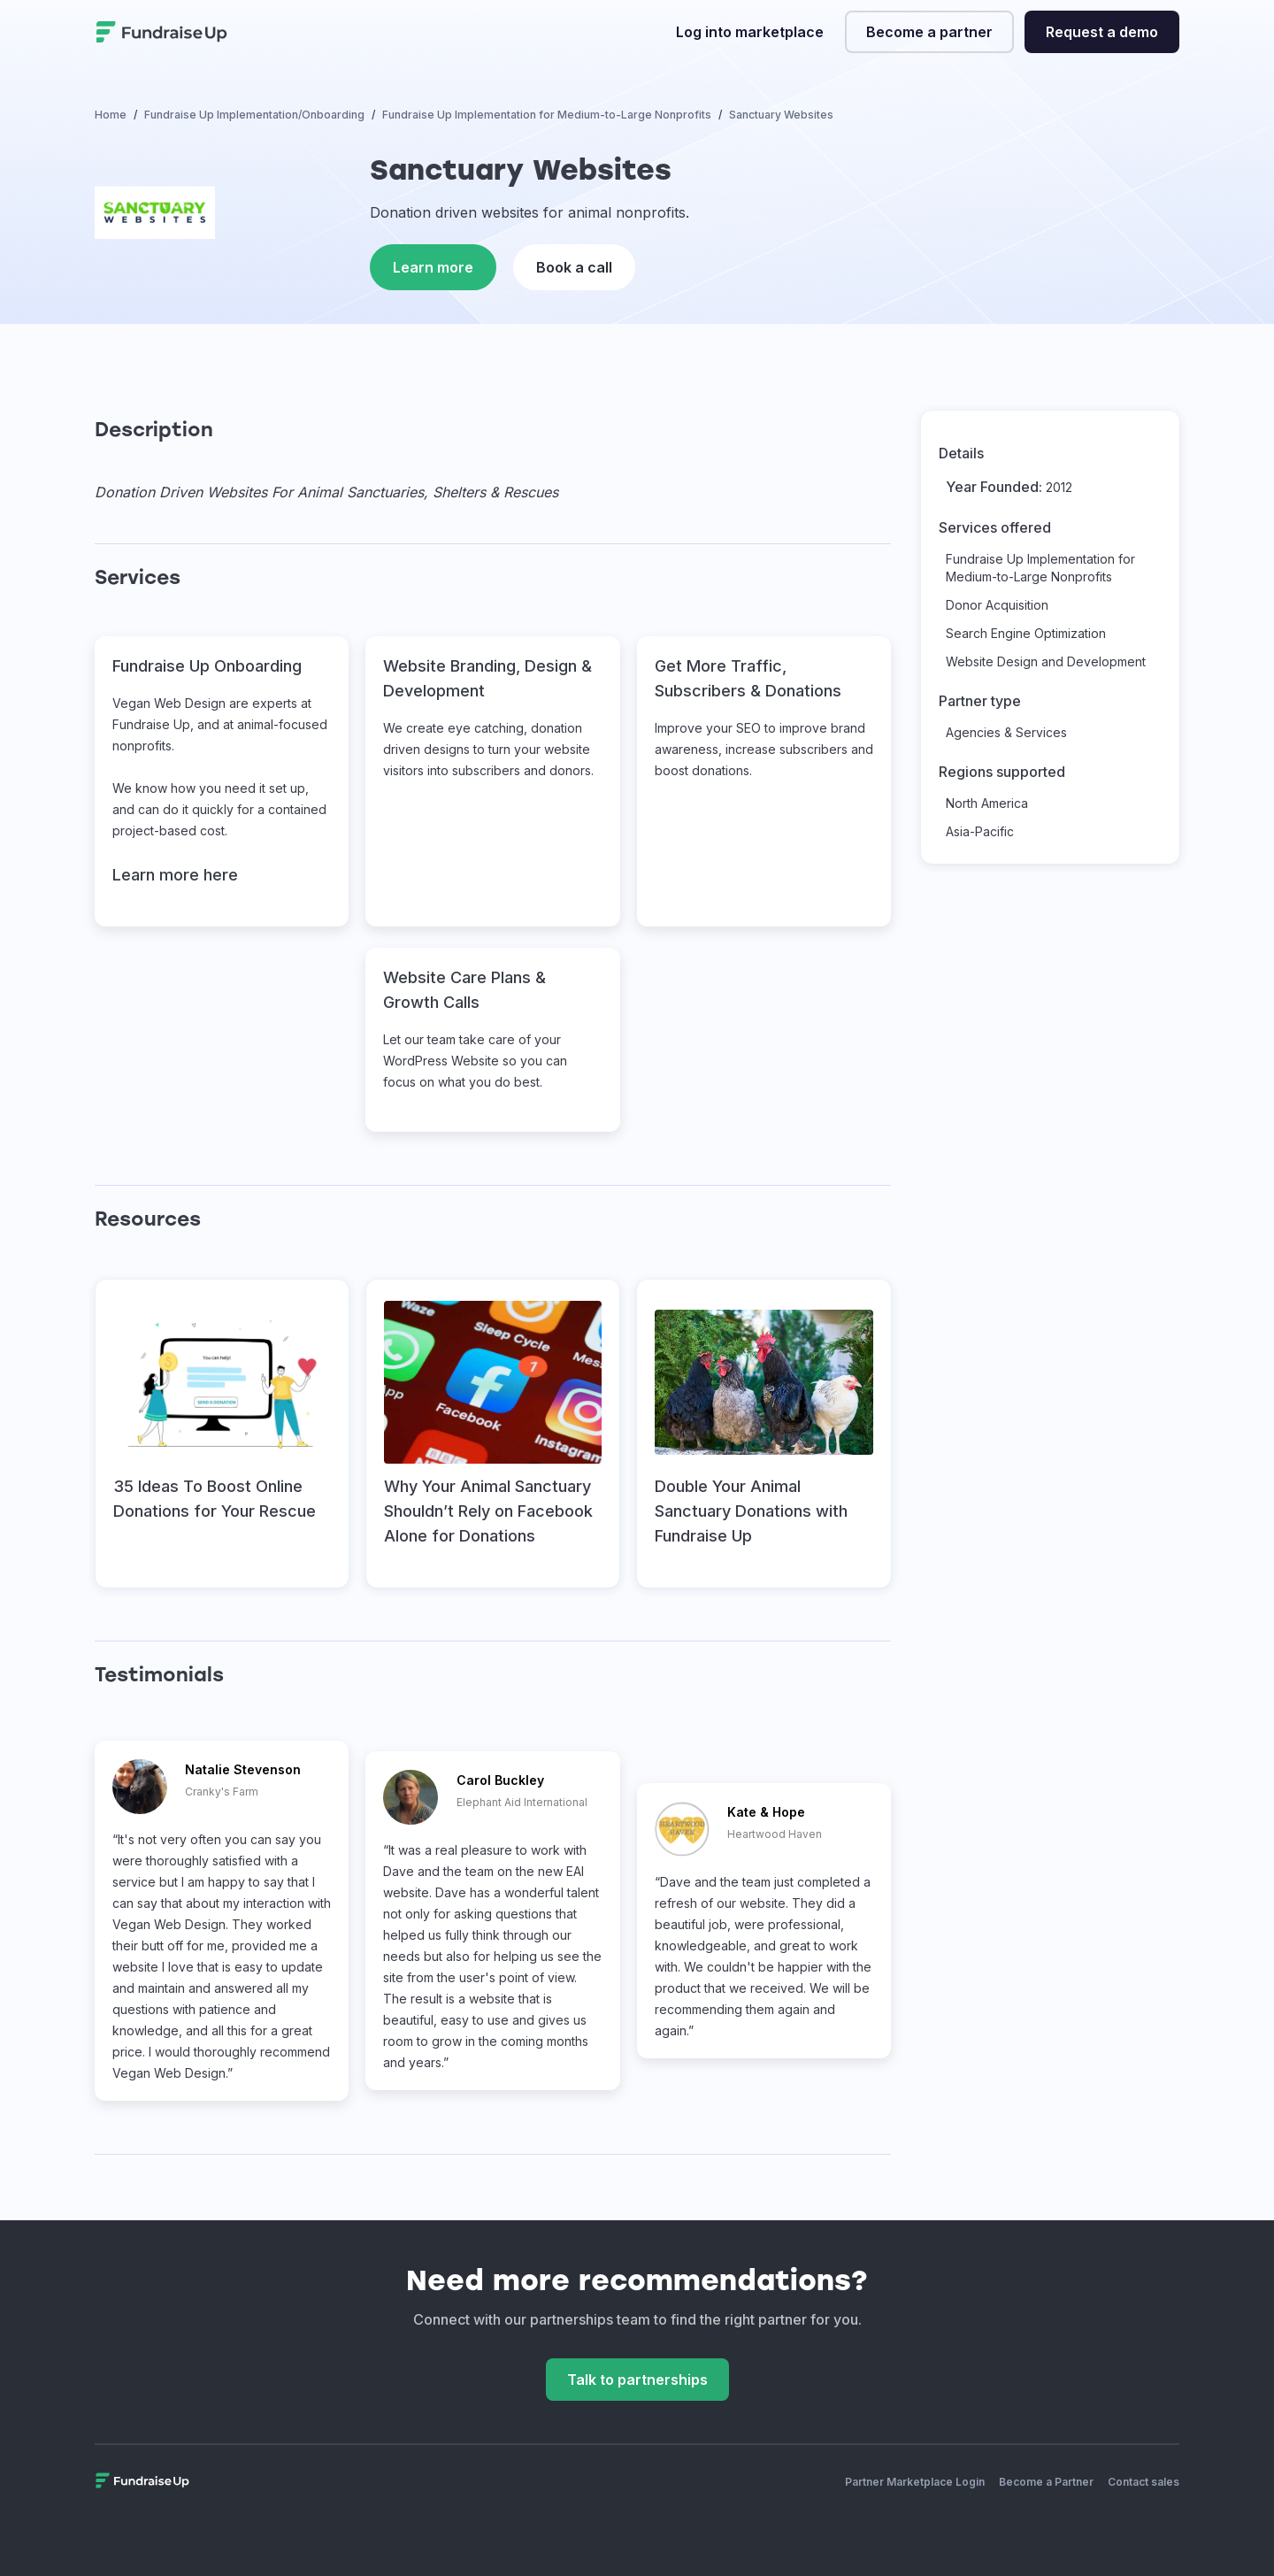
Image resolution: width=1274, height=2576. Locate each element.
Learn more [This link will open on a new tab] (433, 267)
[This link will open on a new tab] (222, 1434)
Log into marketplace (750, 32)
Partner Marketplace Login (915, 2481)
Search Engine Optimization (1026, 633)
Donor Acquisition (997, 604)
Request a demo (1102, 32)
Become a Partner (1046, 2481)
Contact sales (1143, 2481)
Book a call (574, 267)
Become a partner (929, 32)
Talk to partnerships (637, 2379)
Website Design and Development (1046, 661)
